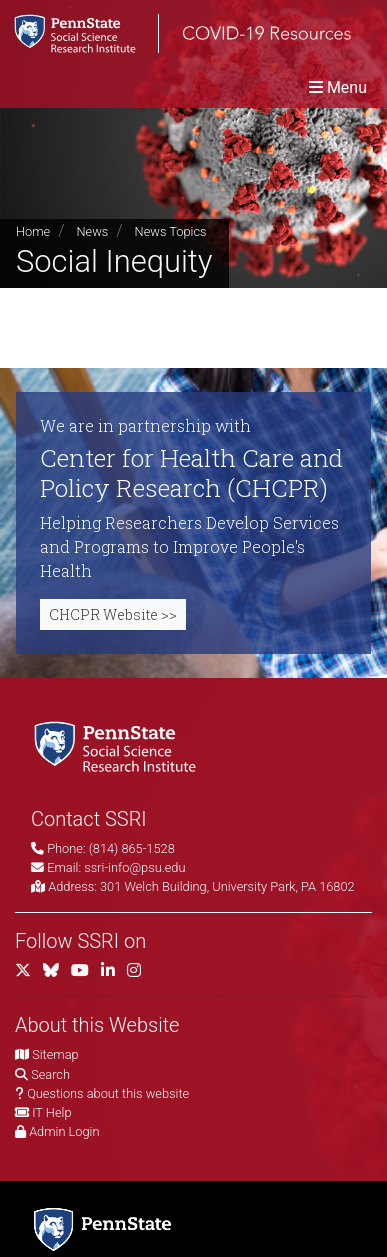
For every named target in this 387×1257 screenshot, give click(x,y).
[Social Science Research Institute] (119, 745)
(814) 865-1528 (132, 848)
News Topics (171, 231)
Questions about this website (108, 1093)
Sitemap (55, 1054)
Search (50, 1074)
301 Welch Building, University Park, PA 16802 (227, 886)
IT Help (51, 1112)
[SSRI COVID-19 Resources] (175, 33)
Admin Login (64, 1131)
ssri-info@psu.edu (134, 867)
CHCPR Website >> (113, 614)
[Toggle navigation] (338, 87)
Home (33, 231)
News (92, 231)
